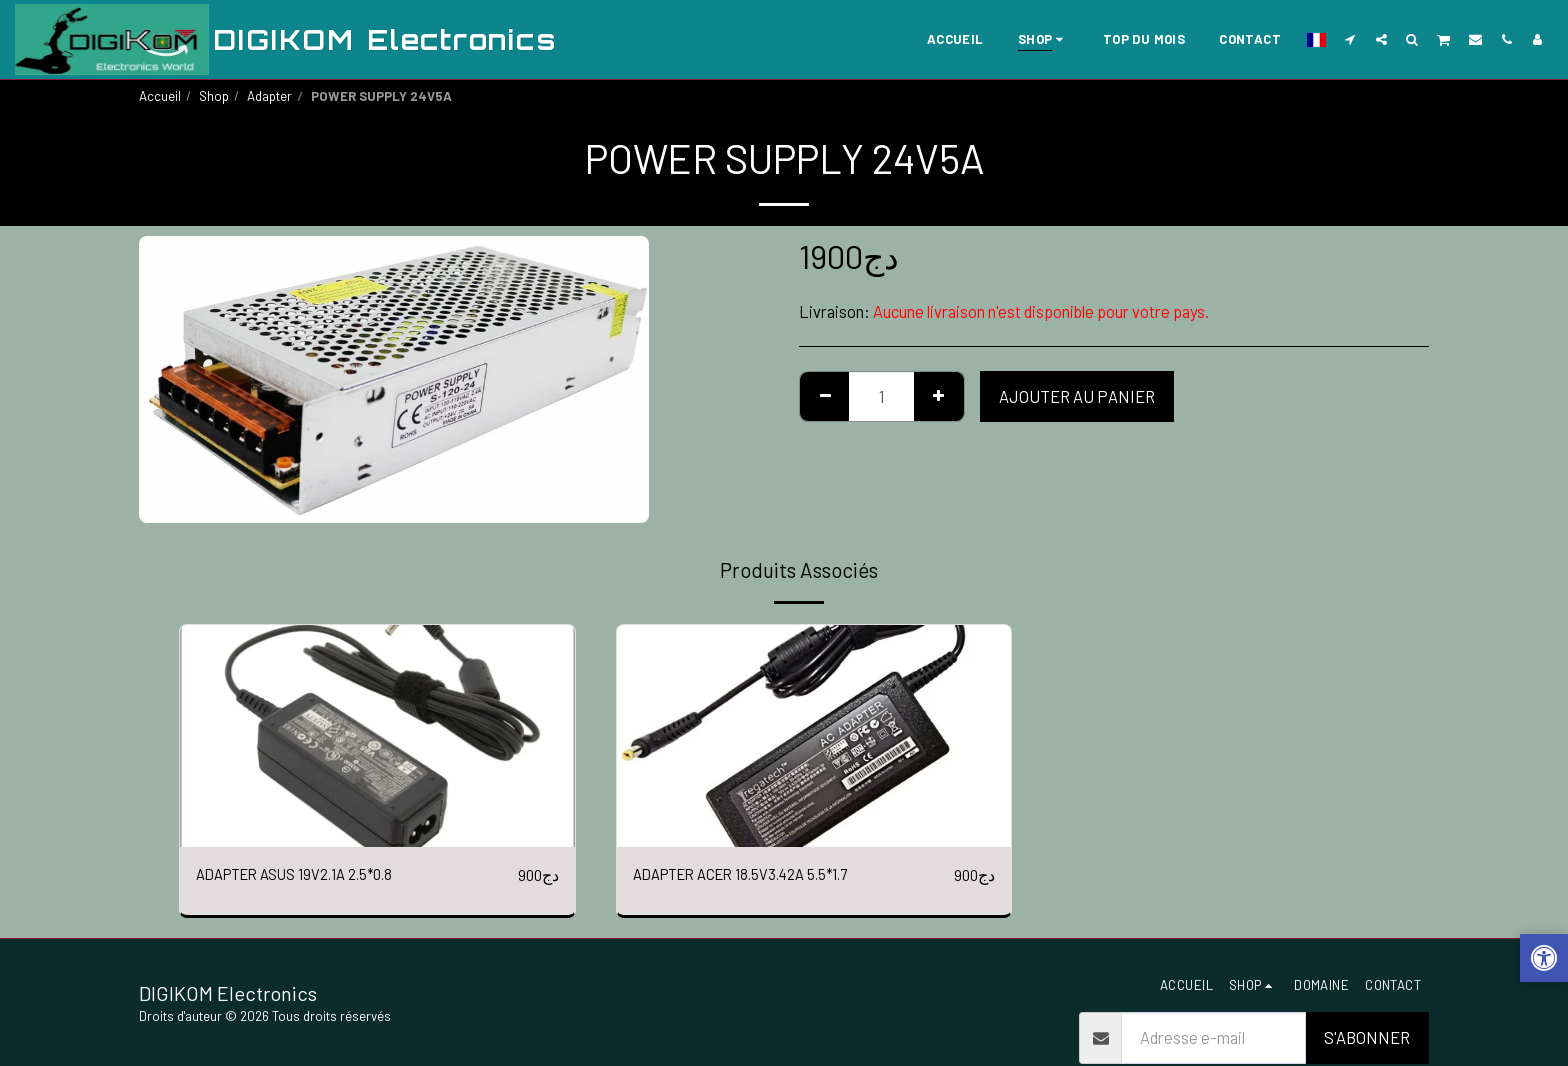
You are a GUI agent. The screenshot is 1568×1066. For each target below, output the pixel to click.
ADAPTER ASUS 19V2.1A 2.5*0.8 (307, 875)
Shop (214, 96)
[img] (377, 736)
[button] (1350, 39)
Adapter (269, 96)
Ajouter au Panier (1077, 396)
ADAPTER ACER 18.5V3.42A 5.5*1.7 (754, 875)
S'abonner (1367, 1039)
